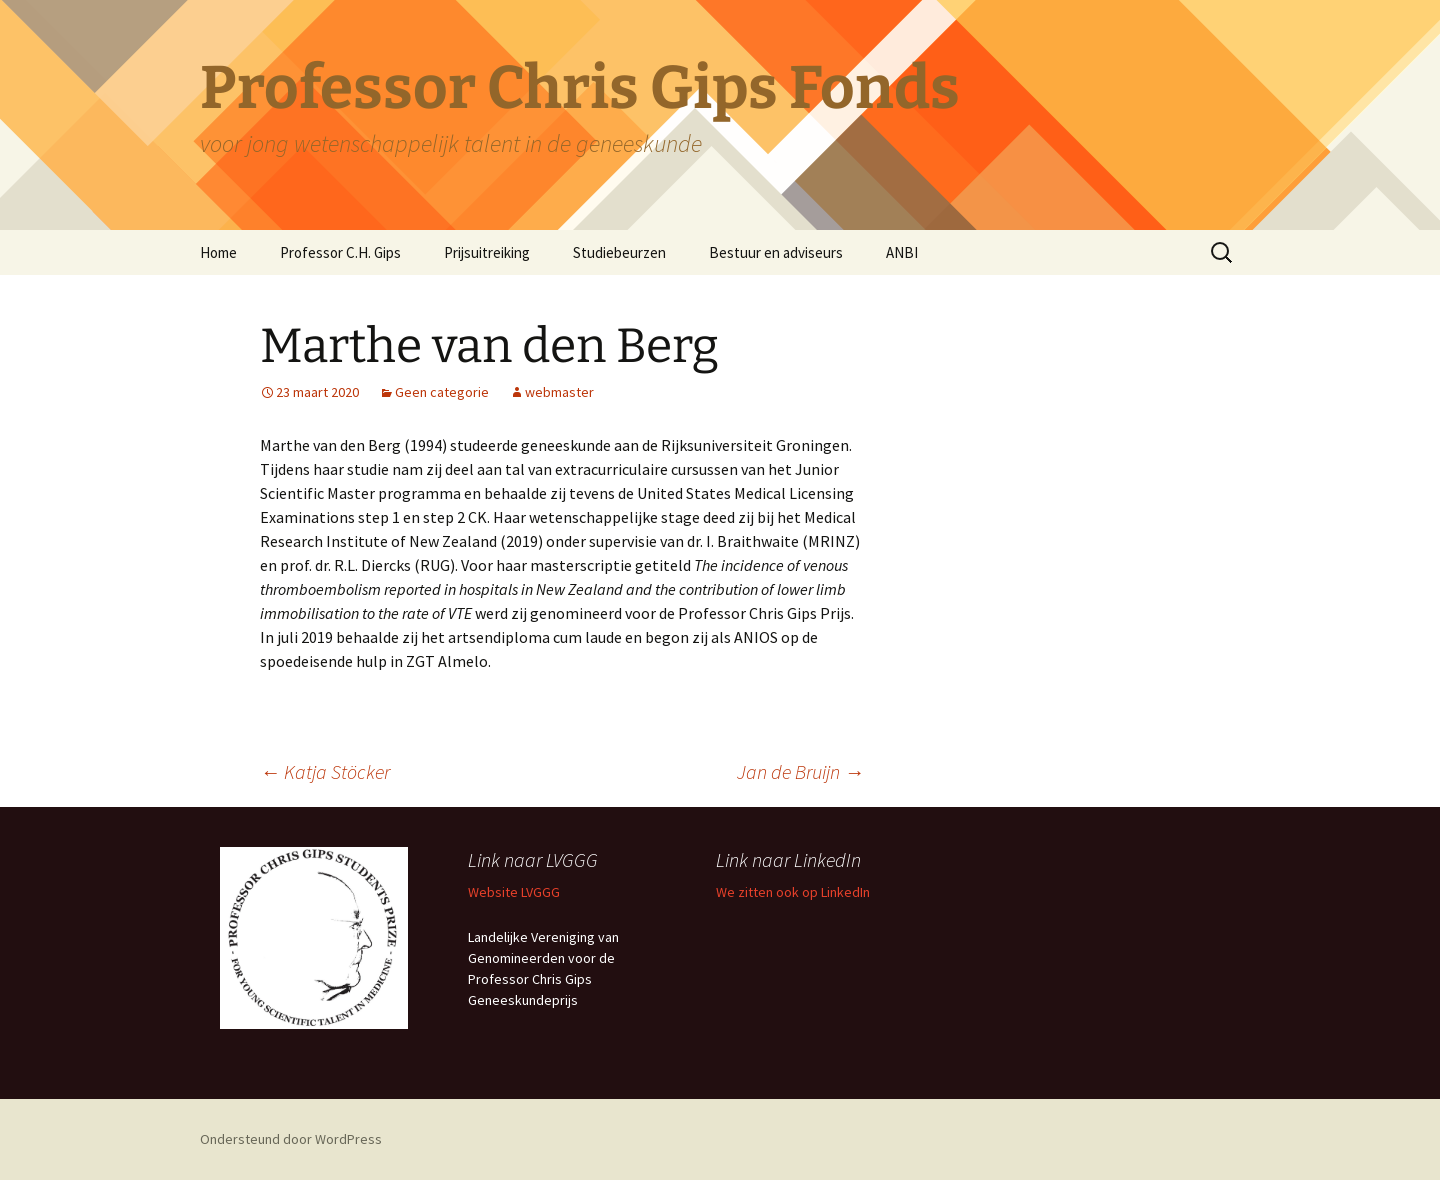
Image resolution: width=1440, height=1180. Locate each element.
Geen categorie (442, 392)
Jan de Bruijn (800, 771)
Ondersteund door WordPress (291, 1139)
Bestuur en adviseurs (776, 252)
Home (218, 252)
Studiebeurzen (619, 252)
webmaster (559, 392)
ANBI (902, 252)
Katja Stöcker (325, 771)
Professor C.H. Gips (340, 252)
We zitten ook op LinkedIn (793, 892)
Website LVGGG (514, 892)
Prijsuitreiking (487, 252)
